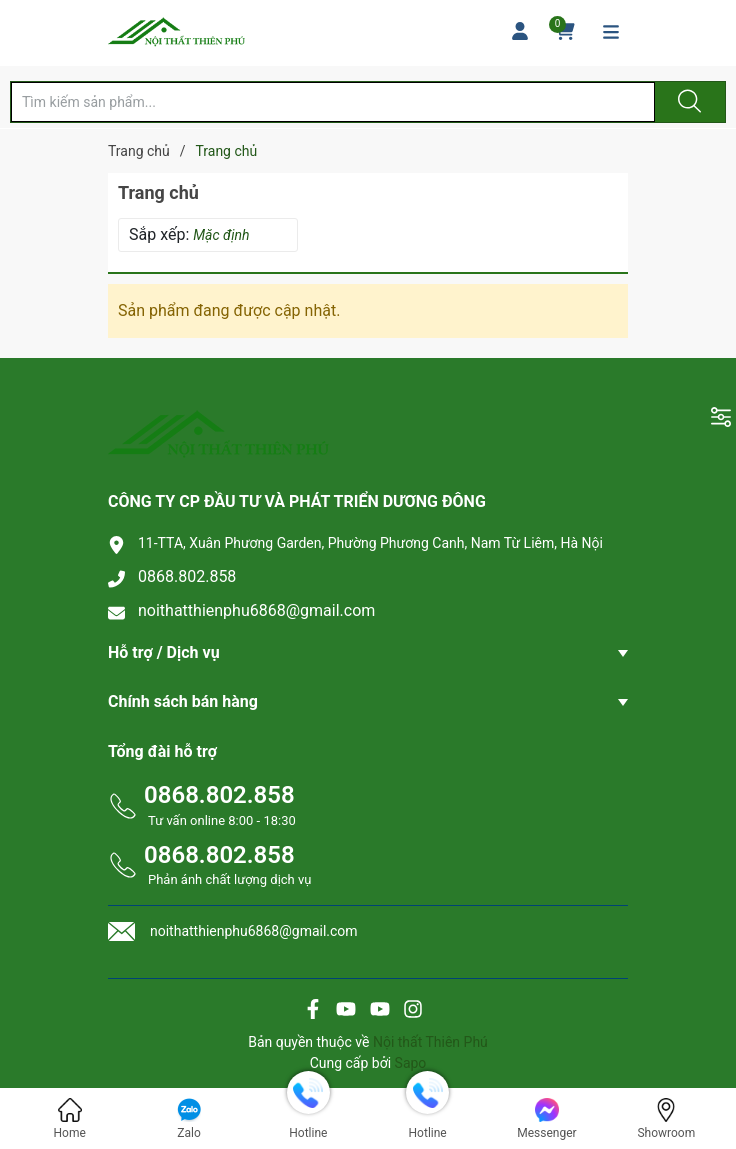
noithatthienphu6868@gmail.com (256, 610)
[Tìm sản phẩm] (333, 102)
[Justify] (687, 102)
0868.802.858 (187, 576)
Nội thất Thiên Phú (430, 1042)
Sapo (411, 1063)
